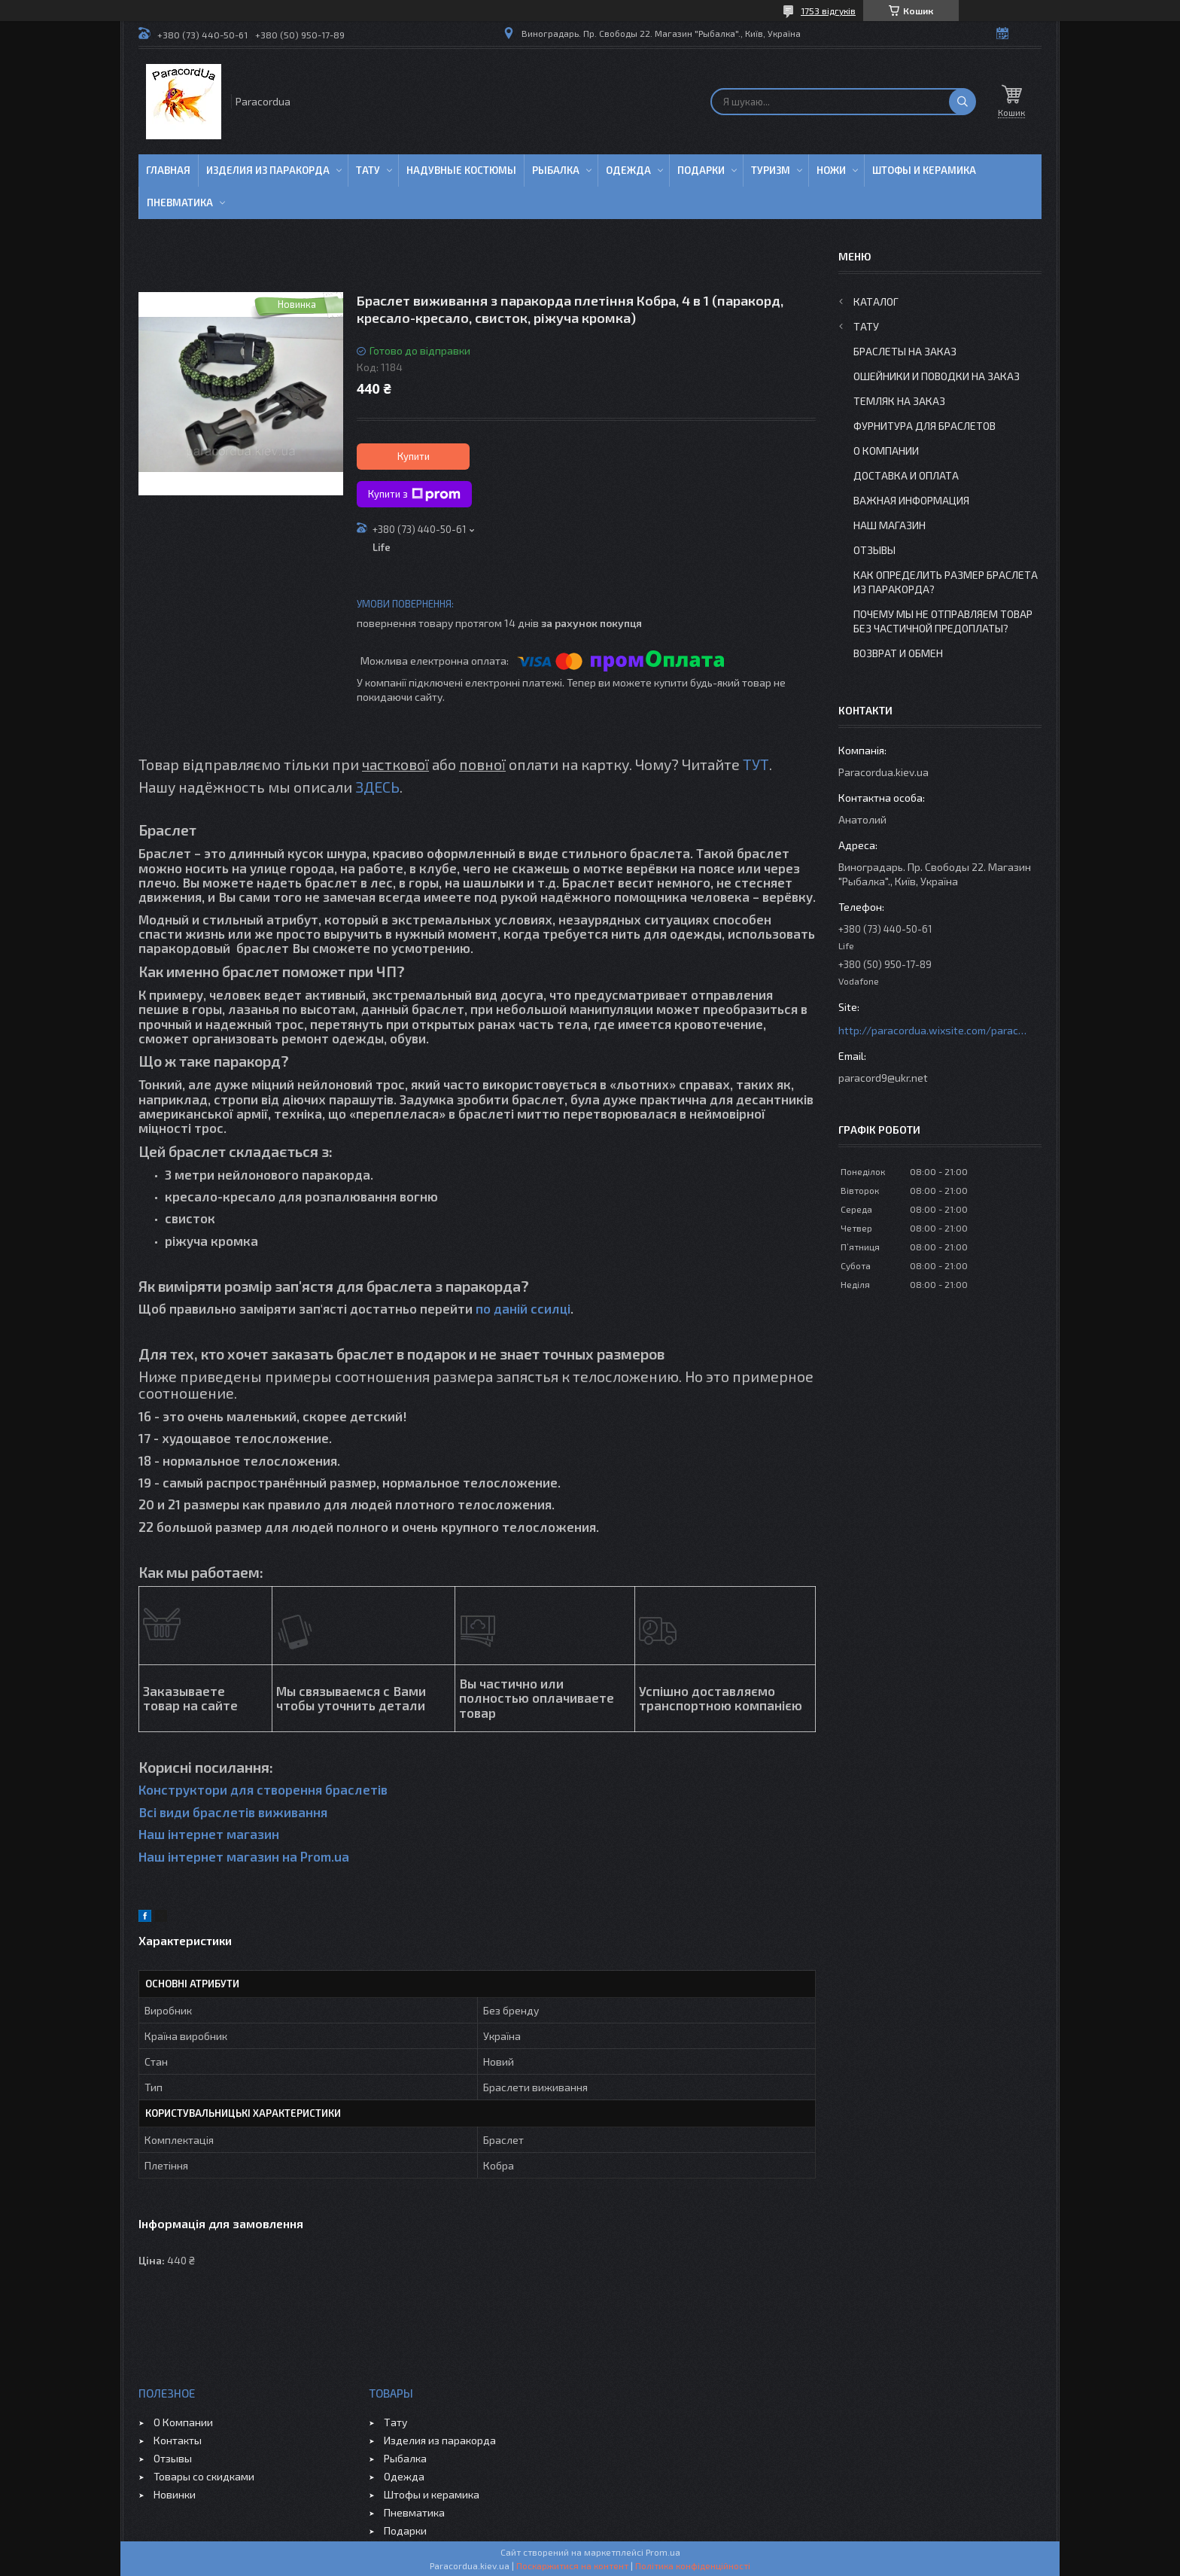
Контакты (178, 2440)
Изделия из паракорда (268, 170)
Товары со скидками (204, 2476)
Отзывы (874, 550)
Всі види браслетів (196, 1811)
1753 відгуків (828, 10)
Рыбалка (555, 170)
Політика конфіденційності (692, 2565)
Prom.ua (663, 2552)
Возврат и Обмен (898, 653)
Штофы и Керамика (924, 170)
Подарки (701, 170)
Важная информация (911, 500)
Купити (413, 456)
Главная (168, 170)
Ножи (831, 170)
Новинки (175, 2494)
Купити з (414, 494)
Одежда (628, 170)
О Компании (886, 450)
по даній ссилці (523, 1308)
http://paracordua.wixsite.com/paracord (932, 1030)
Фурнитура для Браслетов (924, 425)
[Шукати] (962, 101)
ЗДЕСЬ (377, 787)
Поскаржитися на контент (572, 2565)
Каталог (876, 301)
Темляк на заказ (899, 400)
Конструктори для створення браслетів (263, 1789)
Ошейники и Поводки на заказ (936, 376)
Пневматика (180, 202)
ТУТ (756, 764)
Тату (368, 170)
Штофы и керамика (431, 2494)
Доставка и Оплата (906, 475)
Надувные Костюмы (461, 170)
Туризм (770, 170)
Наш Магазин (889, 525)
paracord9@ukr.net (883, 1077)
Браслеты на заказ (904, 351)
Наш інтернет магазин (208, 1833)
